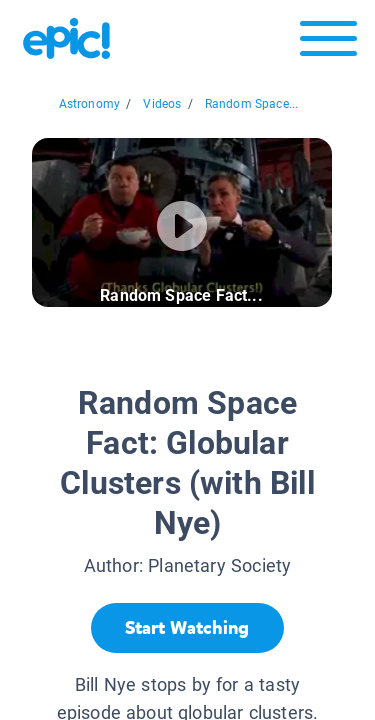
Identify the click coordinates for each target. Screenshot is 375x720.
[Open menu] (328, 43)
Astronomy (90, 104)
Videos (162, 104)
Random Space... (252, 104)
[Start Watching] (187, 628)
